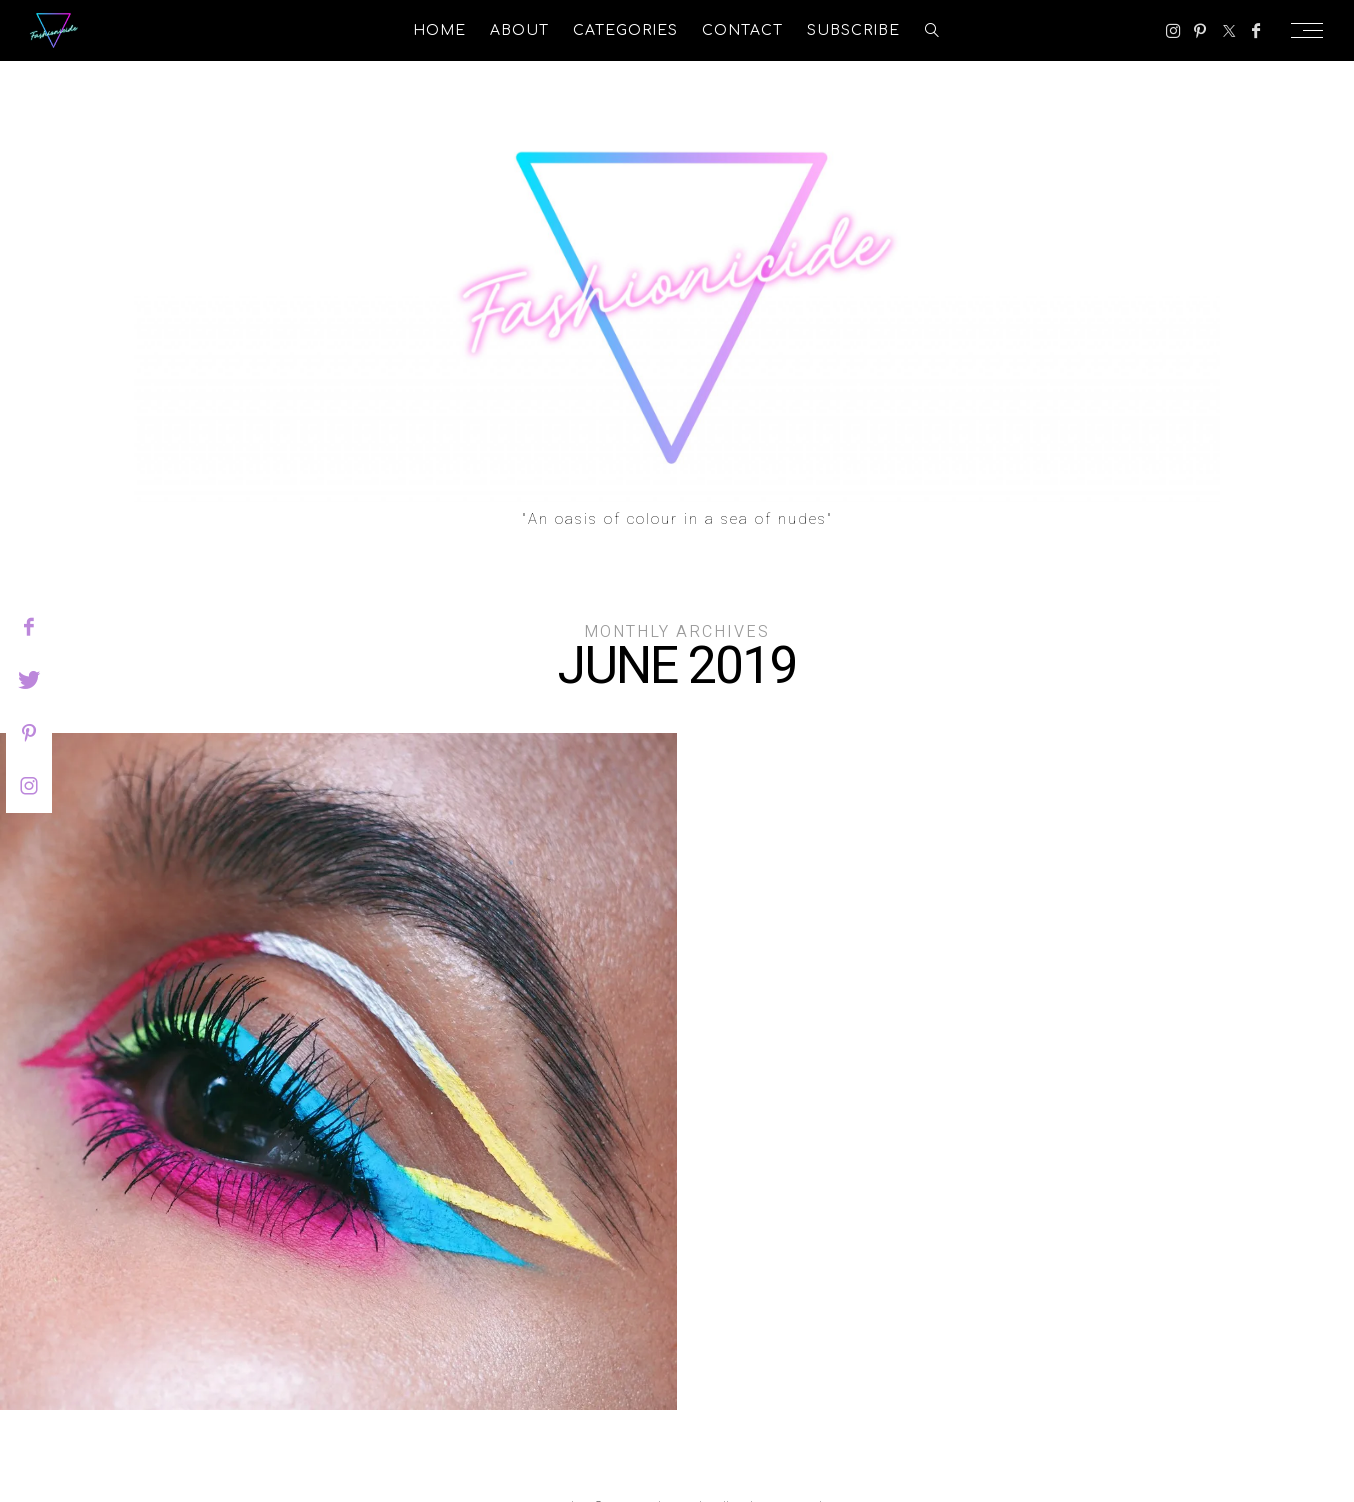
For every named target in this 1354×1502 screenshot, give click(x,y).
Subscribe (853, 30)
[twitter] (29, 680)
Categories (625, 30)
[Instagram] (1173, 31)
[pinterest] (29, 733)
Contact (742, 30)
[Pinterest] (1200, 31)
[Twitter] (1229, 31)
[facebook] (29, 627)
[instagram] (29, 786)
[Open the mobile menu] (1313, 30)
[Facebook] (1256, 31)
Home (439, 30)
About (519, 30)
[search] (932, 30)
